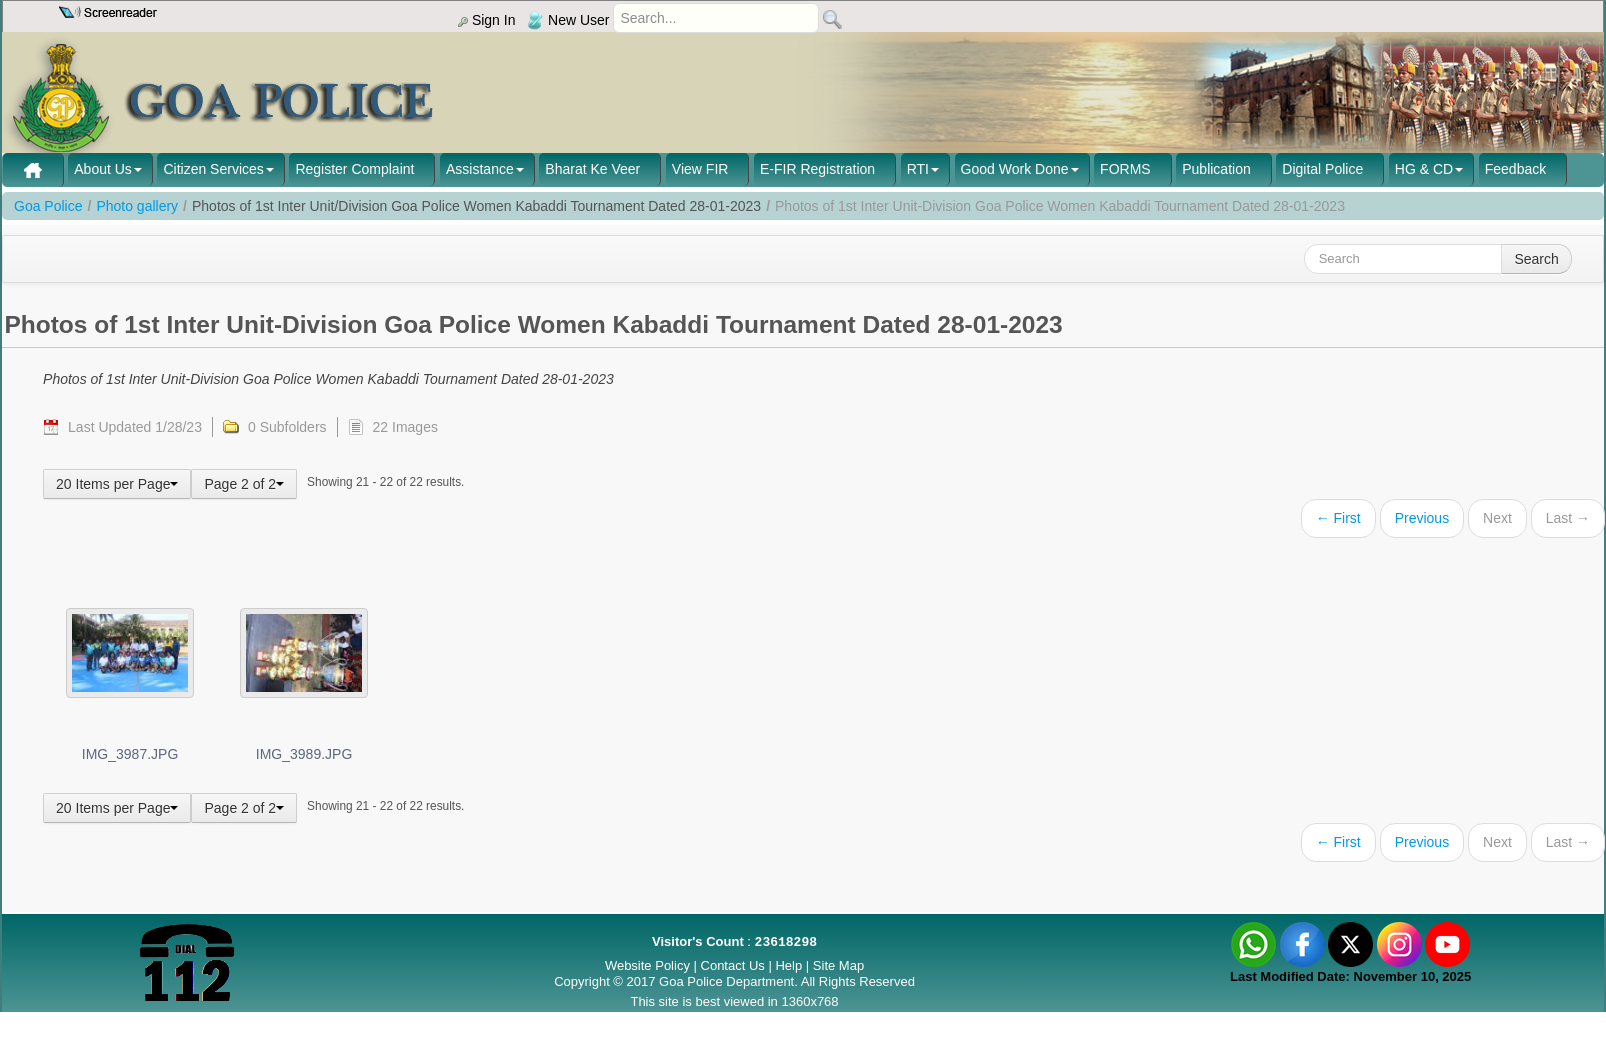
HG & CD (1424, 169)
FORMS (1125, 169)
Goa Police (48, 206)
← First (1338, 518)
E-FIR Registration (817, 169)
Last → (1568, 518)
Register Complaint (354, 169)
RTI (918, 169)
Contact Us (733, 965)
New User (568, 20)
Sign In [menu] (486, 20)
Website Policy (647, 965)
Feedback (1515, 169)
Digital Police (1322, 169)
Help (790, 965)
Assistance (480, 169)
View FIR (700, 169)
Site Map (838, 965)
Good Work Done (1015, 169)
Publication (1216, 169)
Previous (1422, 518)
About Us (103, 169)
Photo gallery (137, 206)
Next (1497, 518)
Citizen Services (213, 169)
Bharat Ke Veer (592, 169)
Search (1536, 259)
